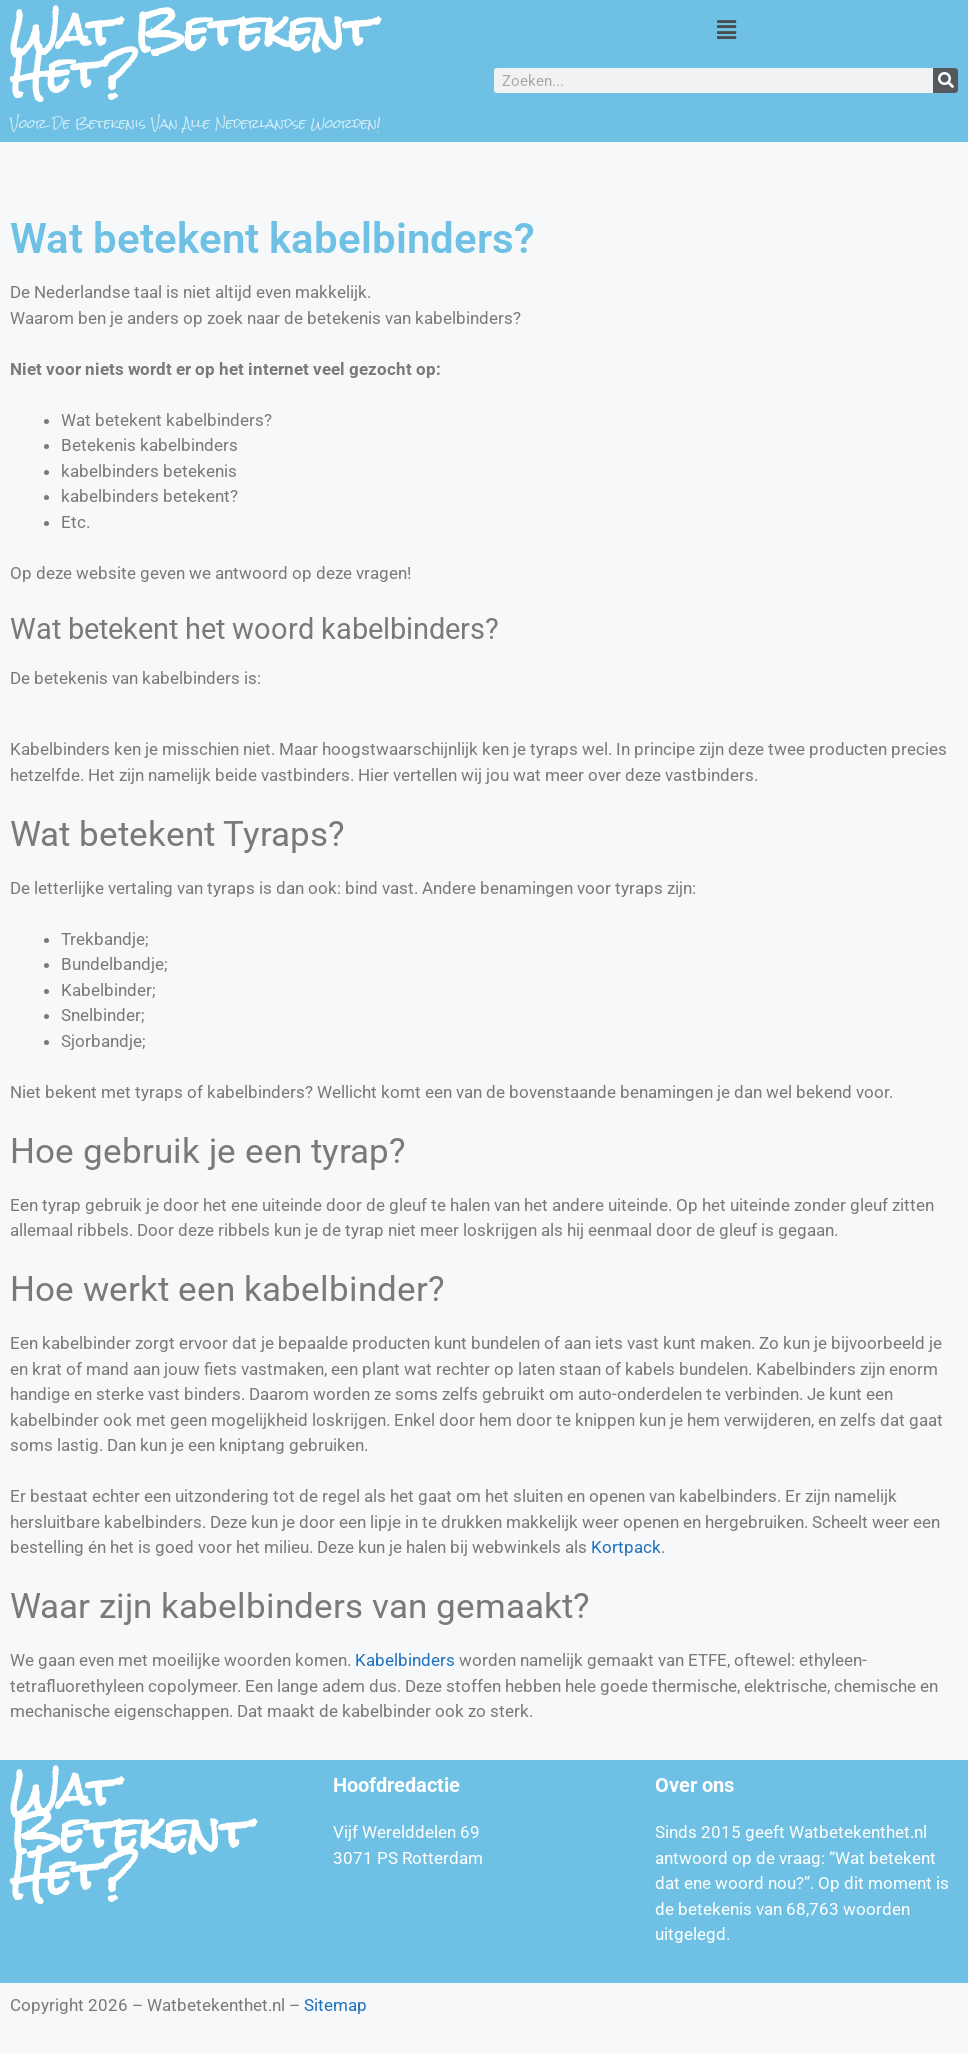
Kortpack (626, 1547)
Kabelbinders (405, 1660)
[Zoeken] (945, 80)
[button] (726, 29)
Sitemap (335, 2005)
